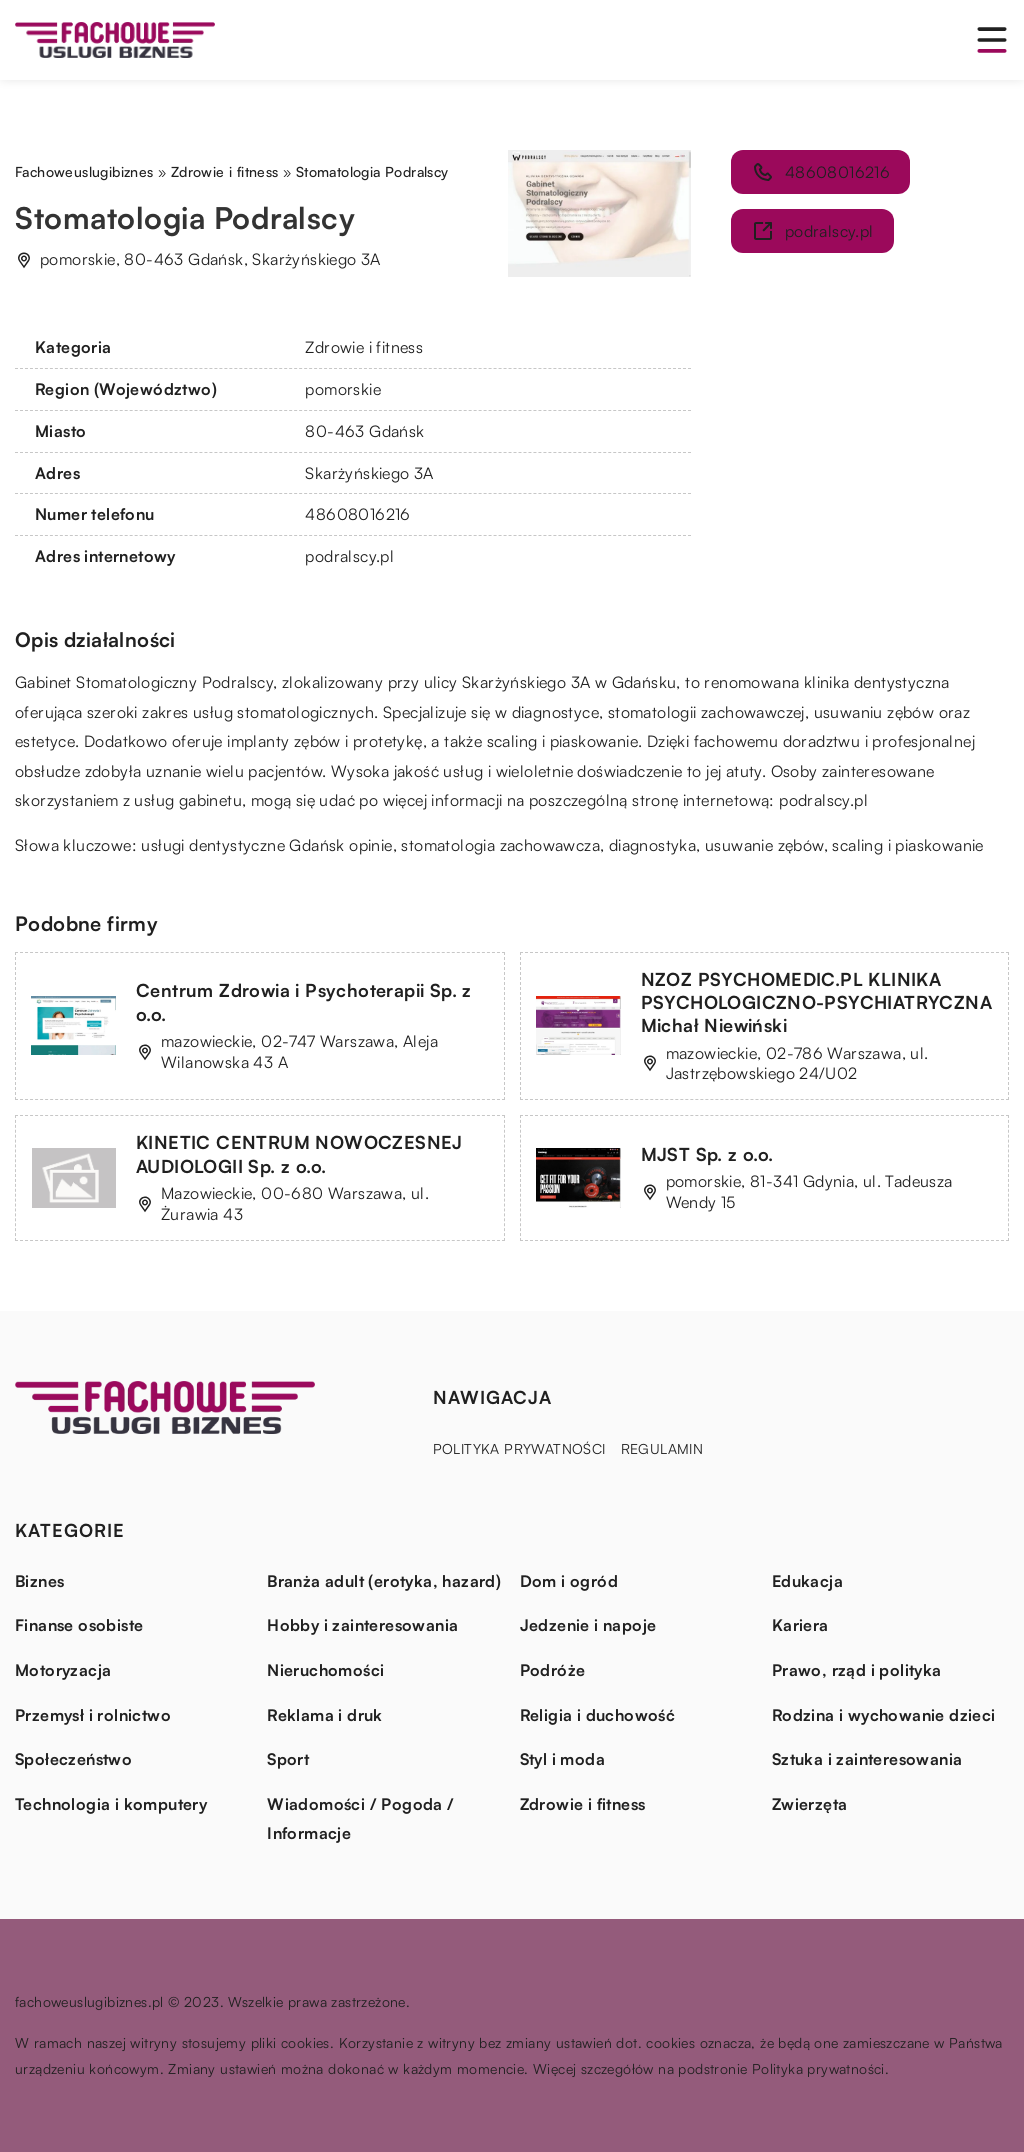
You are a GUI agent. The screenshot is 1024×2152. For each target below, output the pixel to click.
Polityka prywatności (519, 1448)
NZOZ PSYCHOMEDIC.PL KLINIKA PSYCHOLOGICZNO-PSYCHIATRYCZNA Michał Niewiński (817, 1002)
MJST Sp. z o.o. (707, 1154)
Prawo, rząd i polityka (857, 1670)
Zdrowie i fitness (364, 347)
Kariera (800, 1625)
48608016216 (357, 514)
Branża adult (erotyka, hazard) (384, 1581)
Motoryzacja (63, 1670)
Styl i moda (562, 1759)
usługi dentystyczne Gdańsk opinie (266, 845)
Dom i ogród (569, 1581)
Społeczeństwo (73, 1759)
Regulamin (662, 1448)
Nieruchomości (325, 1670)
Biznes (39, 1581)
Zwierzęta (810, 1804)
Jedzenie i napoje (588, 1625)
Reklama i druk (325, 1715)
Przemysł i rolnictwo (93, 1715)
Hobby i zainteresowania (362, 1625)
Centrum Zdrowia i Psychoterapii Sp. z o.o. (304, 1001)
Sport (288, 1759)
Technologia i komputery (111, 1804)
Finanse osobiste (79, 1625)
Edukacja (807, 1581)
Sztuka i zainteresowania (867, 1759)
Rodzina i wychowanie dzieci (884, 1715)
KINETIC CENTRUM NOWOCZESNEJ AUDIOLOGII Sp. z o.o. (299, 1153)
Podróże (553, 1670)
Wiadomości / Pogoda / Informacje (360, 1819)
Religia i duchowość (598, 1715)
